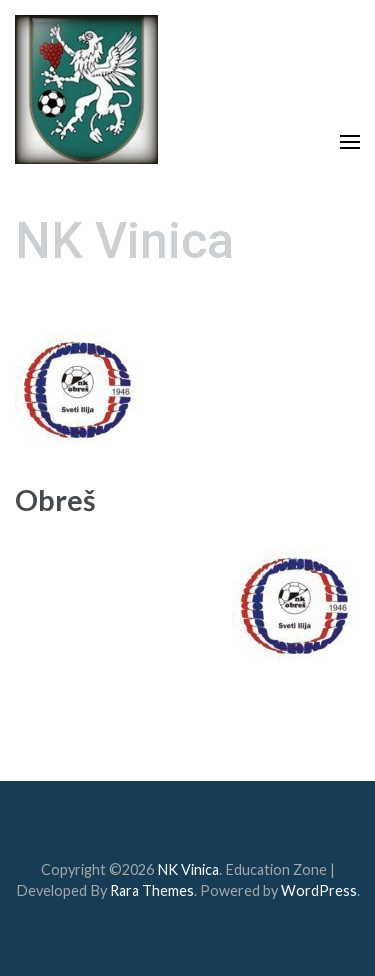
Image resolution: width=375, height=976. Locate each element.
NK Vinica (124, 241)
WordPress (319, 890)
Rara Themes (152, 890)
